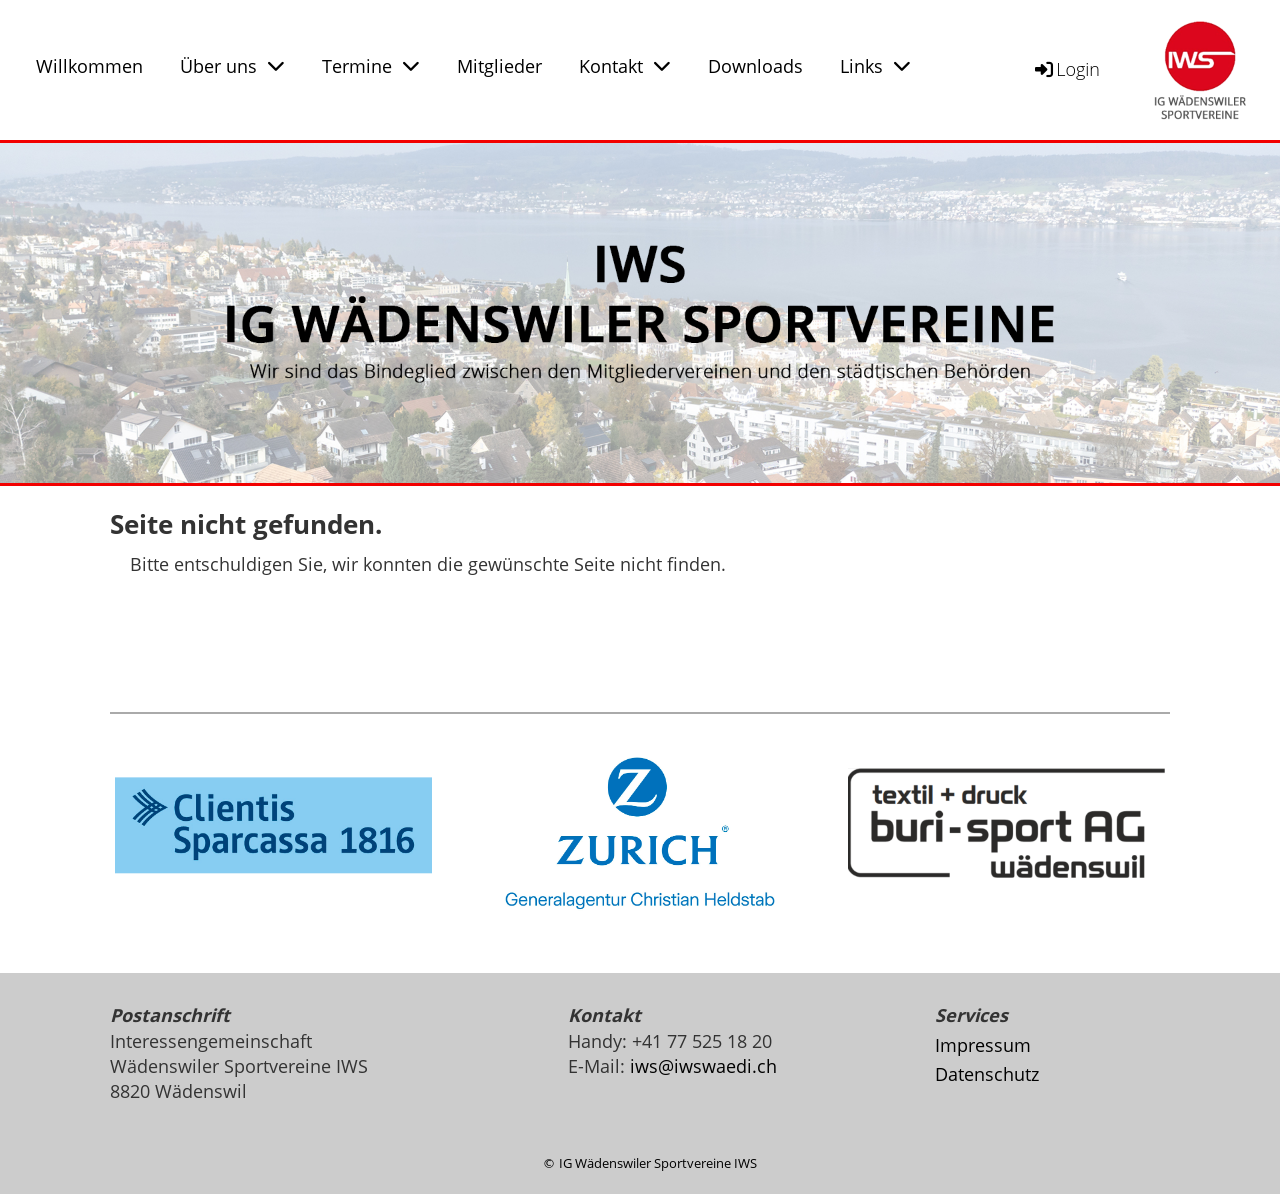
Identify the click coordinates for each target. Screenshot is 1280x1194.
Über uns (232, 66)
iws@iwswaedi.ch (703, 1066)
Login (1066, 69)
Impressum (983, 1045)
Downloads (755, 66)
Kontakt (625, 66)
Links (875, 66)
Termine (371, 66)
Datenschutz (987, 1074)
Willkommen (89, 66)
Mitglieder (499, 66)
